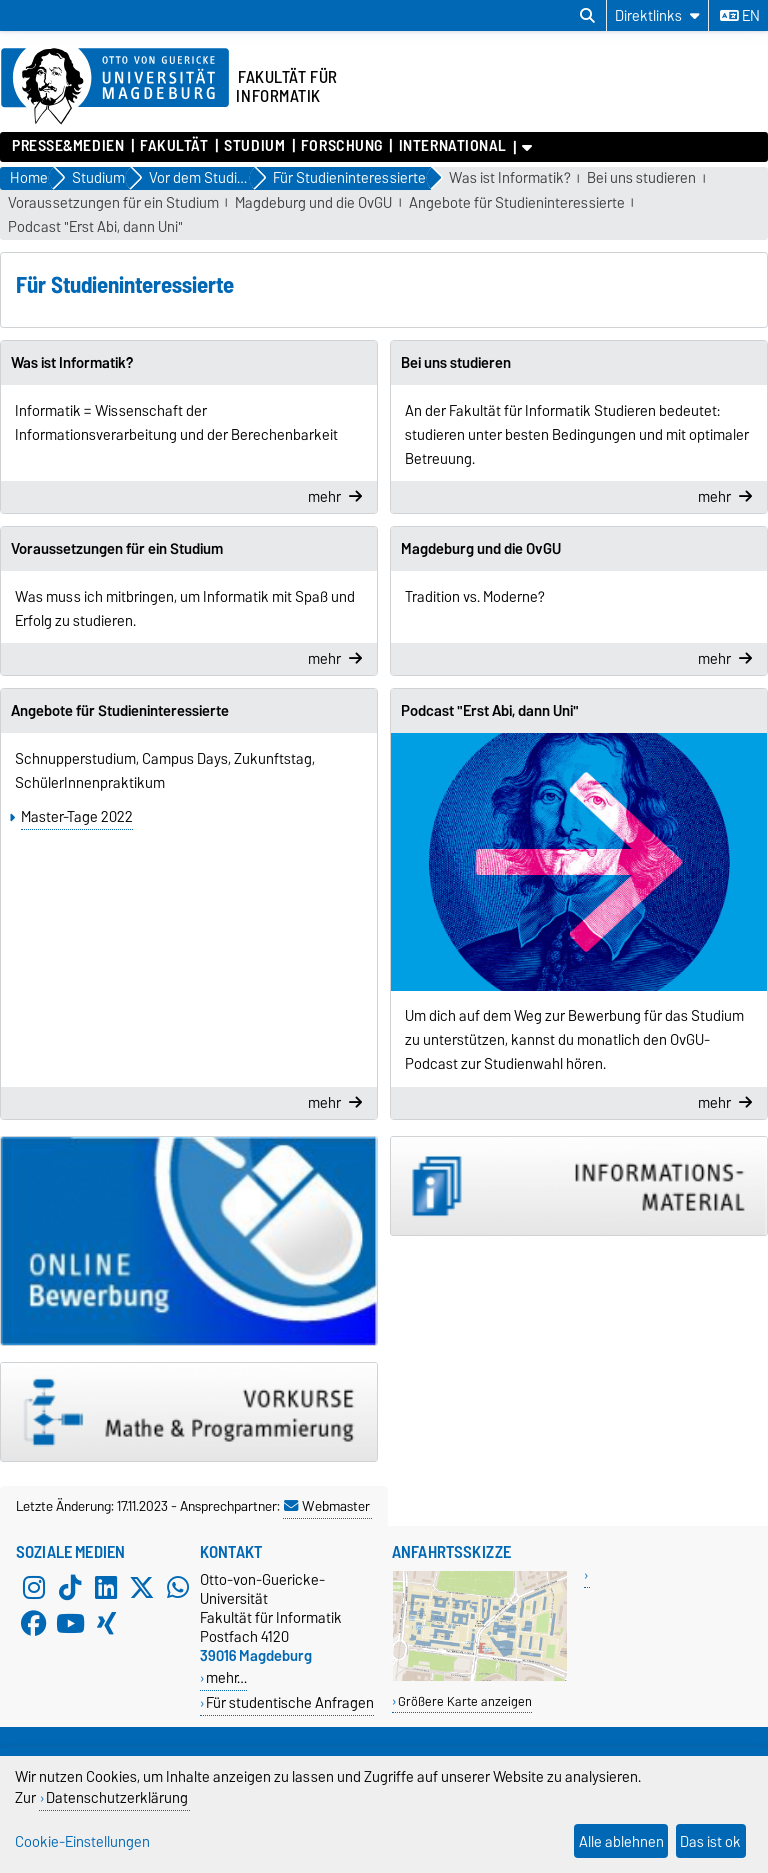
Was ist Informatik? (510, 178)
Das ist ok (710, 1841)
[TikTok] (70, 1588)
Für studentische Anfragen (290, 1702)
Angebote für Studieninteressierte (517, 203)
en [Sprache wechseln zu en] (740, 16)
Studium (254, 146)
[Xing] (106, 1624)
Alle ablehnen (621, 1841)
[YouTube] (70, 1624)
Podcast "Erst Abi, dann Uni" (95, 227)
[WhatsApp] (178, 1588)
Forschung (342, 146)
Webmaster (327, 1506)
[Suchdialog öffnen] (587, 16)
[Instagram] (34, 1588)
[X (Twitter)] (142, 1588)
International (453, 146)
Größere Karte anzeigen (465, 1701)
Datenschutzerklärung (117, 1797)
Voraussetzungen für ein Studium (113, 203)
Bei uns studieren (641, 178)
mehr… (226, 1677)
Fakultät (174, 146)
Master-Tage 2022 (77, 817)
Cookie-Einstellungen (82, 1841)
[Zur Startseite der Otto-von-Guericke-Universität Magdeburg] (115, 87)
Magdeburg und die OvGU (313, 203)
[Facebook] (34, 1624)
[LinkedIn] (106, 1588)
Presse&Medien (68, 146)
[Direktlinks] (657, 15)
